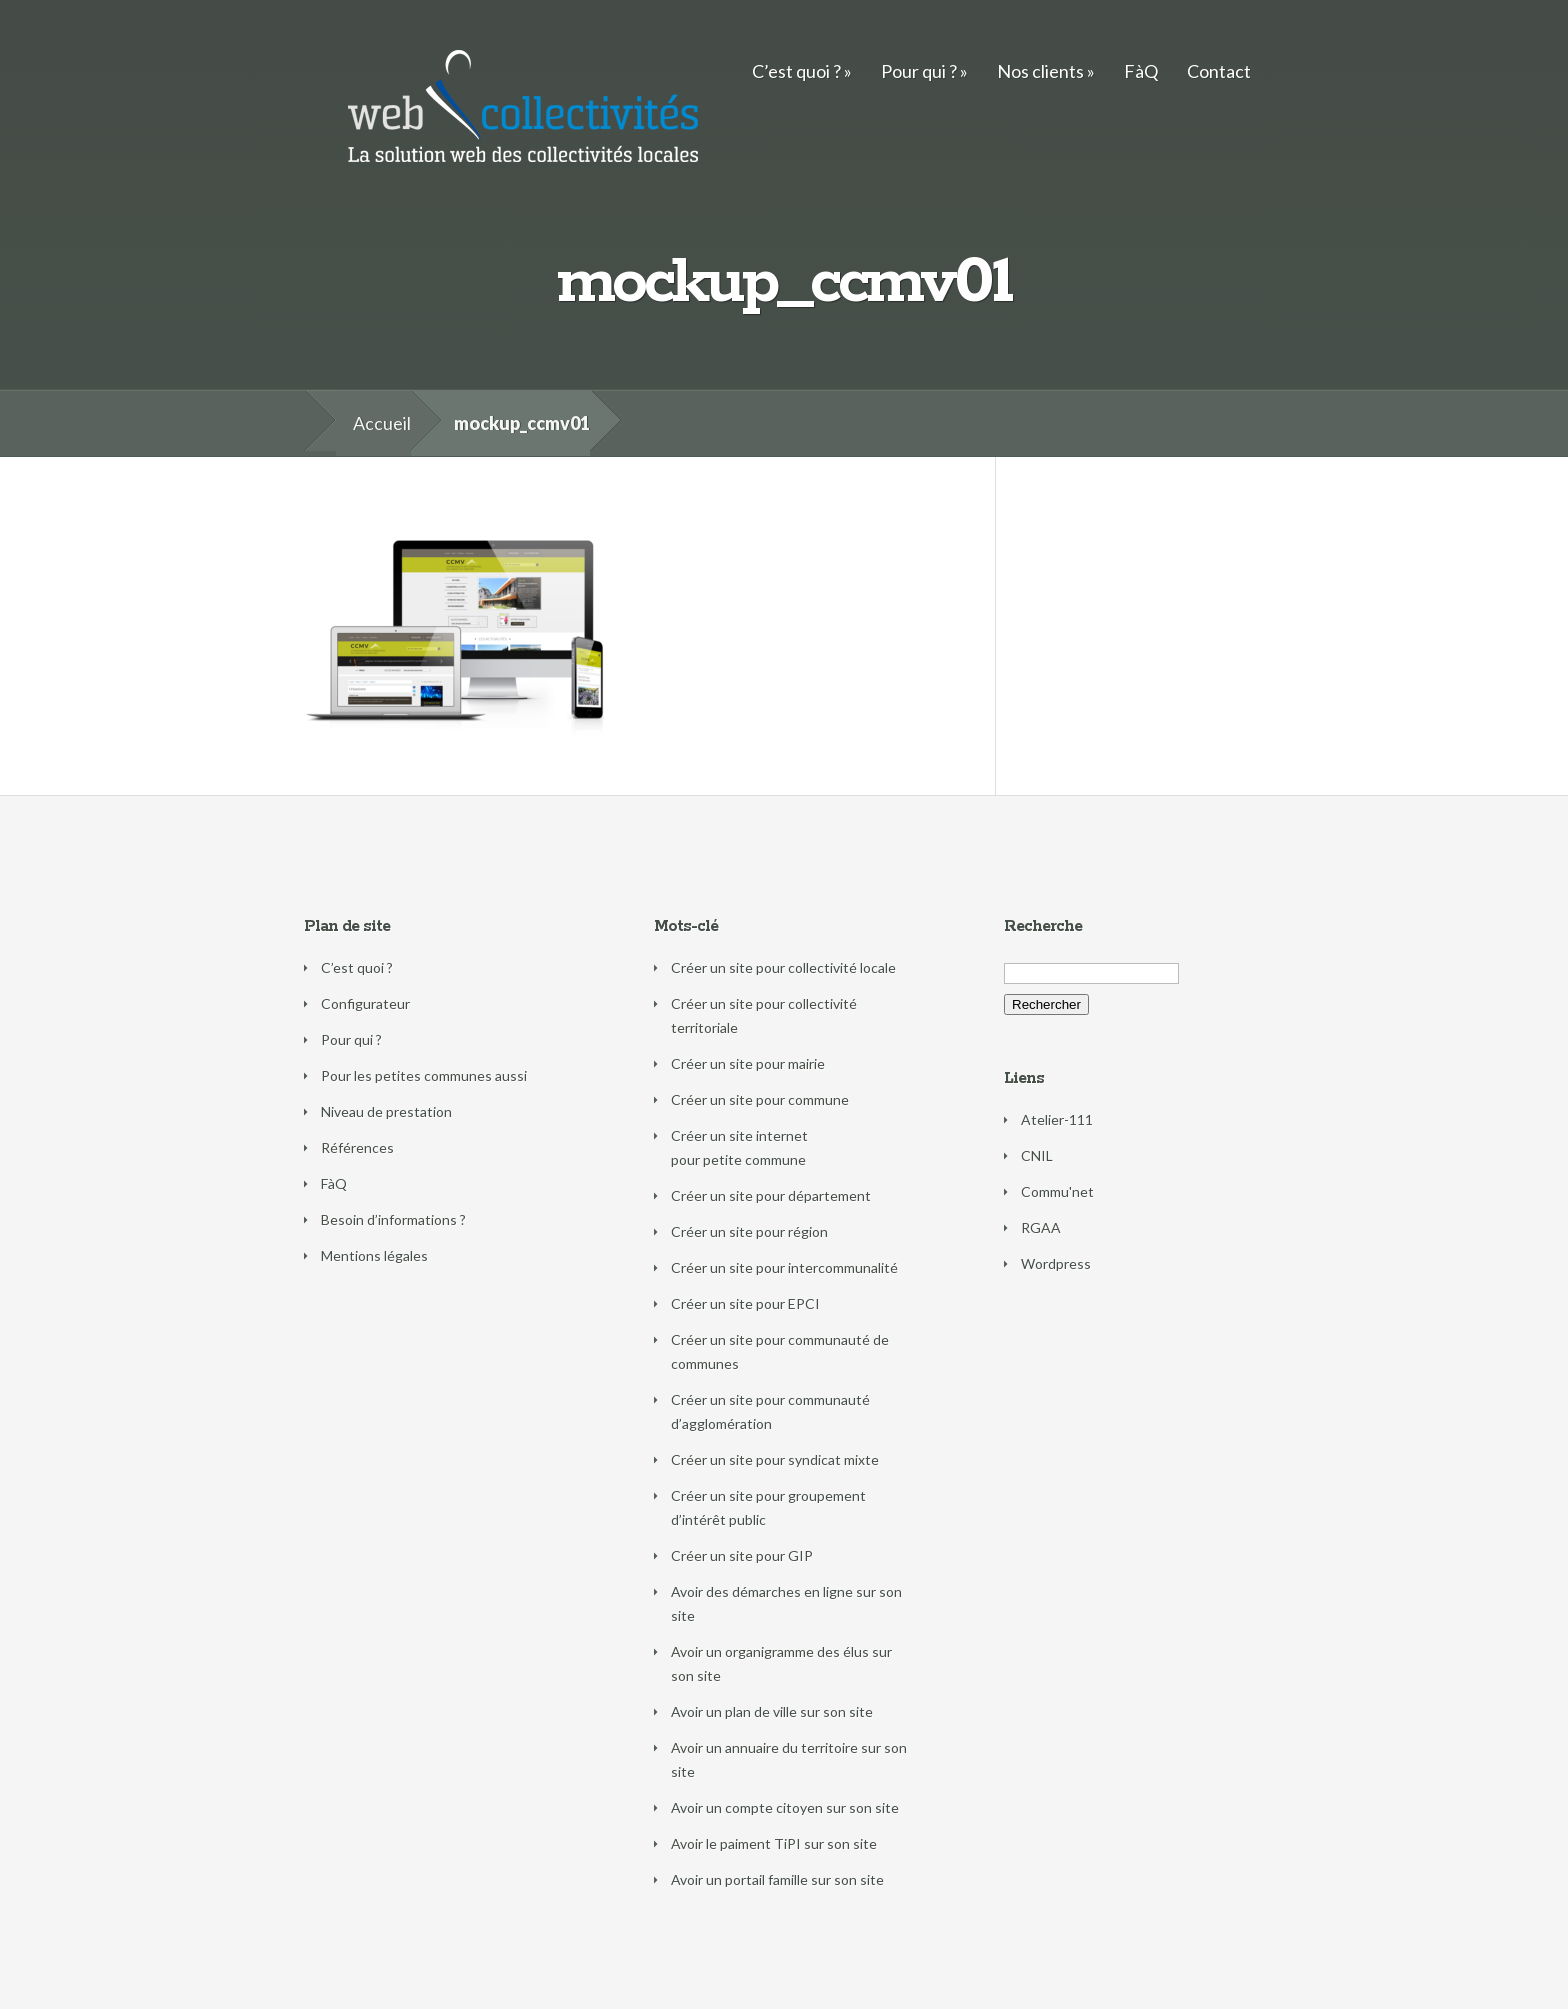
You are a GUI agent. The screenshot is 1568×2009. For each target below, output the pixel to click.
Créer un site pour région (749, 1231)
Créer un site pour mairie (748, 1063)
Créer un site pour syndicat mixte (775, 1459)
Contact (1219, 71)
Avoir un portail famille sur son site (777, 1879)
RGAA (1041, 1227)
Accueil (382, 423)
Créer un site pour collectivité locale (783, 967)
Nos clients (1040, 71)
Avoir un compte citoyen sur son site (785, 1807)
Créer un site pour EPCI (745, 1303)
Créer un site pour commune (760, 1099)
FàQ (1141, 71)
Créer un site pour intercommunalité (784, 1267)
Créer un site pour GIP (742, 1555)
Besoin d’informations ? (393, 1219)
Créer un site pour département (771, 1195)
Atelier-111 (1057, 1119)
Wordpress (1056, 1263)
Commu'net (1057, 1191)
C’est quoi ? (796, 71)
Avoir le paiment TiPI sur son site (774, 1843)
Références (357, 1147)
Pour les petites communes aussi (424, 1075)
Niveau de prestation (386, 1111)
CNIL (1037, 1155)
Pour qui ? (919, 71)
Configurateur (365, 1003)
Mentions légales (374, 1255)
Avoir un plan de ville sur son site (772, 1711)
